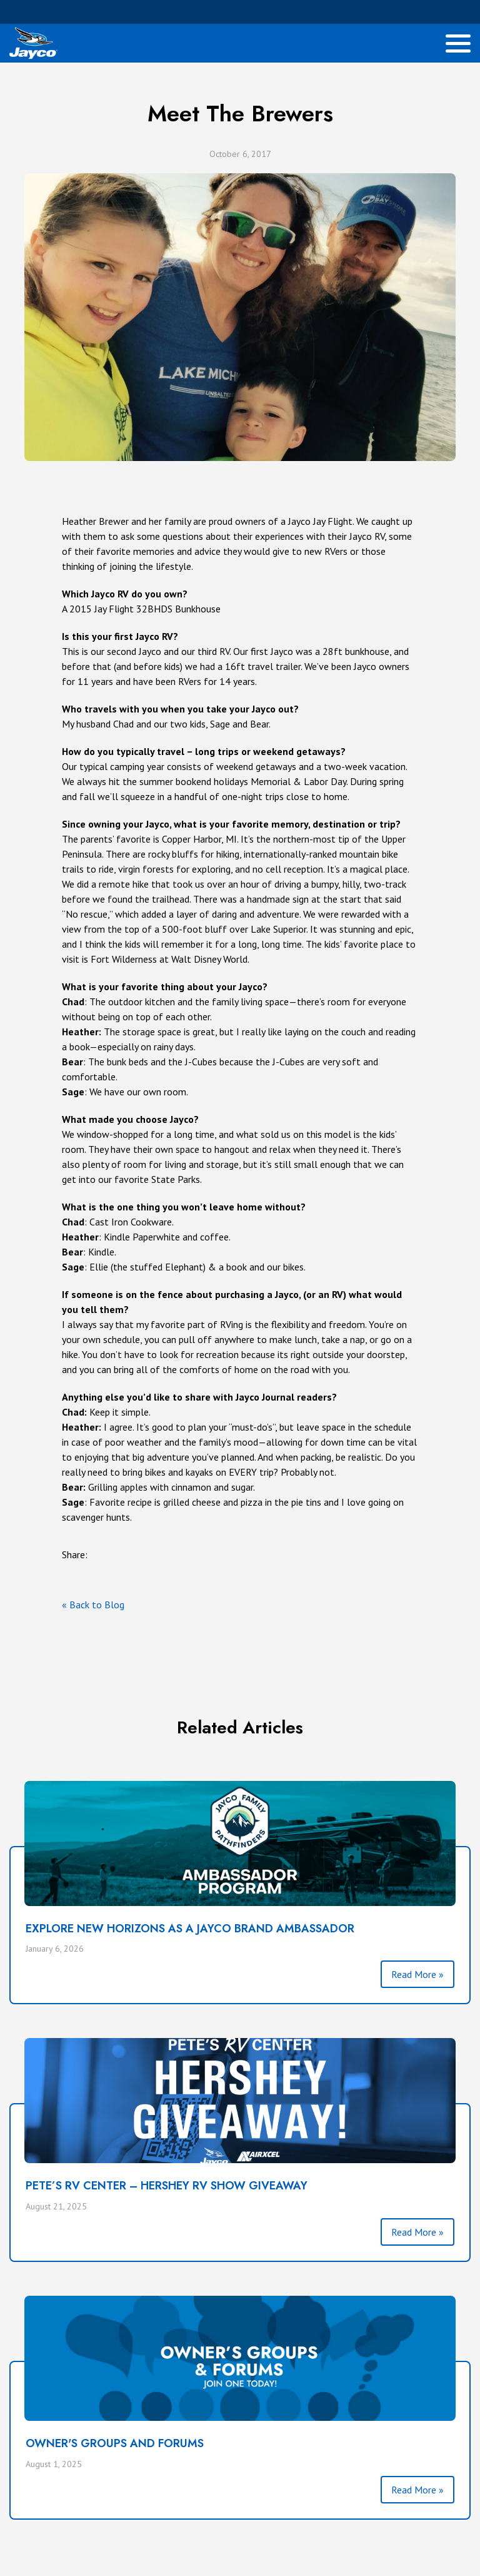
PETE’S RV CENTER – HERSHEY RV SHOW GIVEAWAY (167, 2186)
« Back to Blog (93, 1604)
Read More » (417, 1974)
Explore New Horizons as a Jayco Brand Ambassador (190, 1928)
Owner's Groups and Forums (115, 2443)
